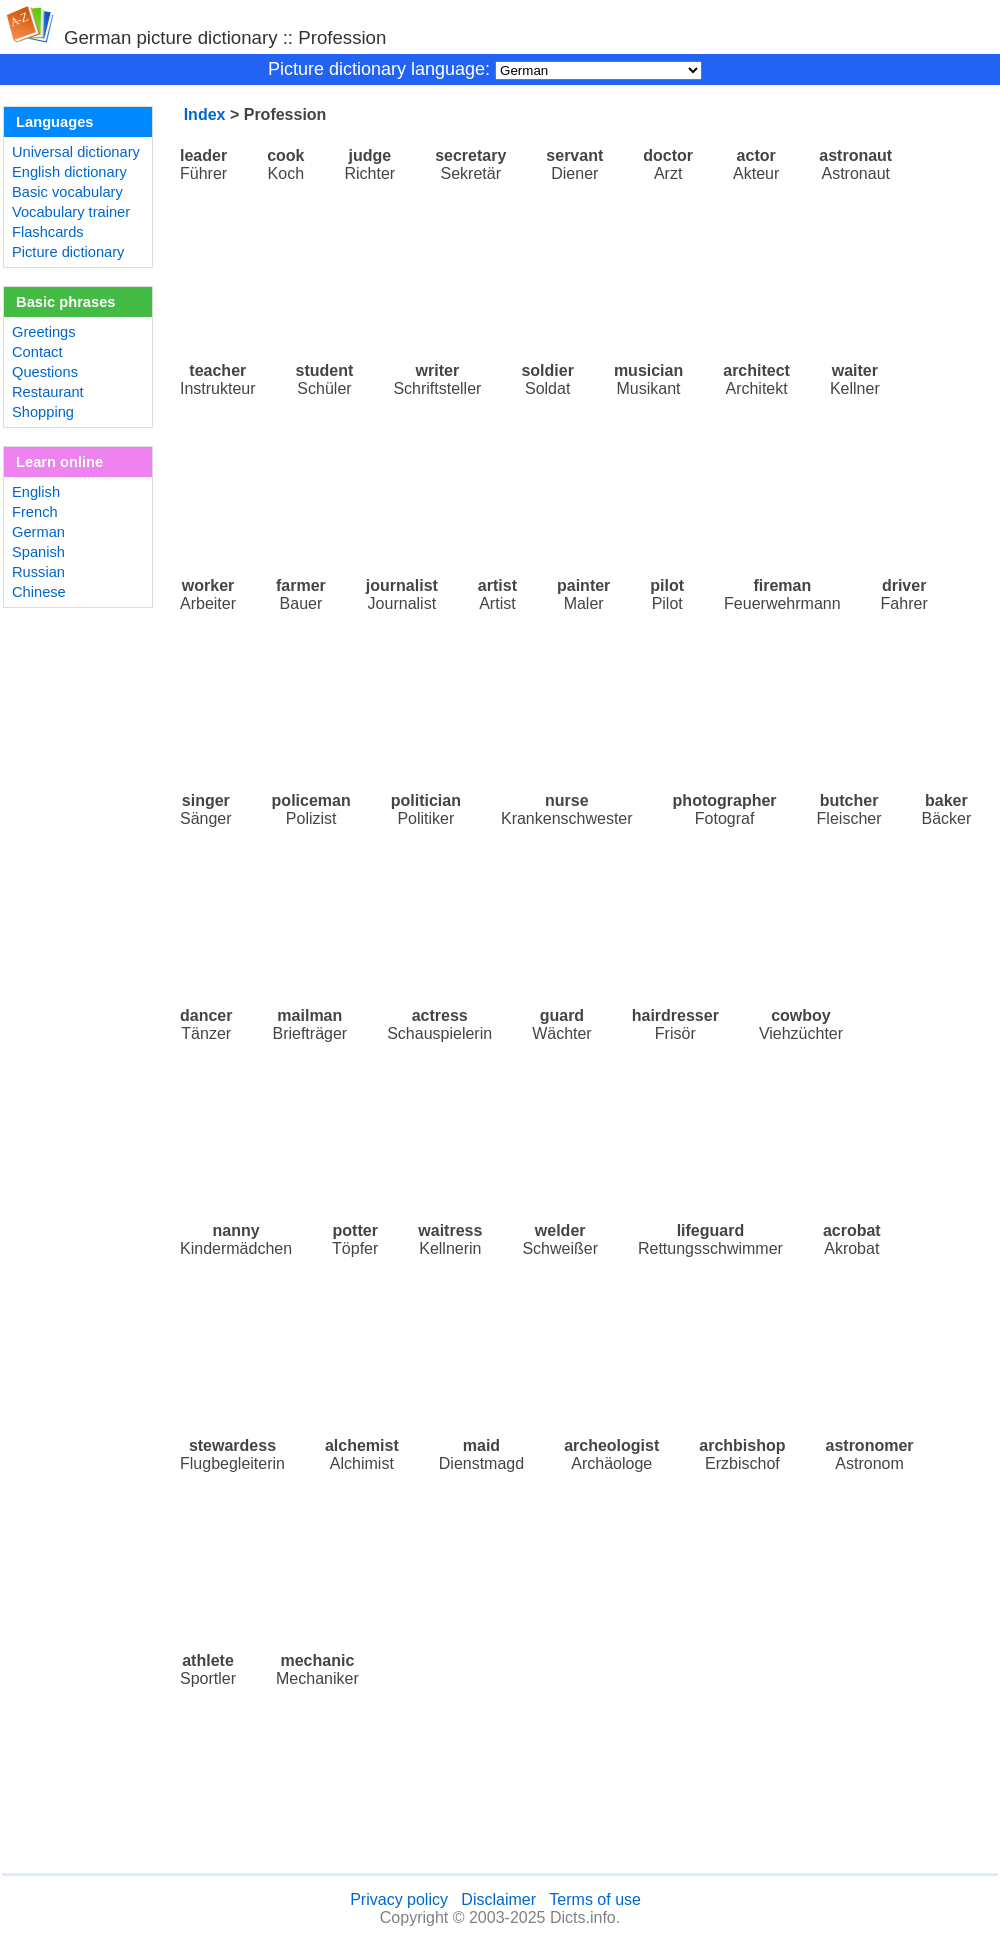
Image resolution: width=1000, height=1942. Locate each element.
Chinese (39, 592)
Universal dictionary (76, 152)
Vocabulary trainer (71, 212)
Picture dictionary (68, 252)
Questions (45, 372)
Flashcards (48, 232)
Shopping (43, 412)
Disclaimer (498, 1899)
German (38, 532)
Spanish (38, 552)
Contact (37, 352)
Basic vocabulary (67, 192)
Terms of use (595, 1899)
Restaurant (48, 392)
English (36, 492)
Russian (38, 572)
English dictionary (69, 172)
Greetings (44, 332)
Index (205, 114)
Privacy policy (399, 1899)
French (35, 512)
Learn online (59, 462)
